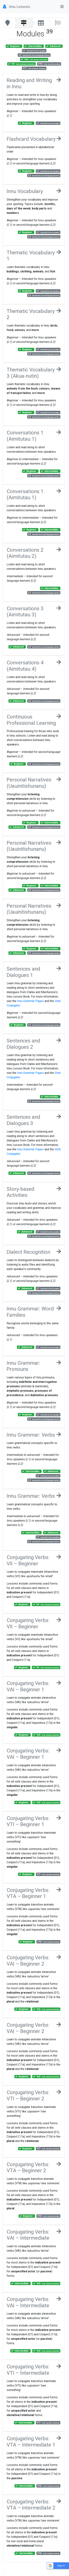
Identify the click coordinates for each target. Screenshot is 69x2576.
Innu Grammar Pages (30, 1001)
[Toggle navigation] (62, 6)
